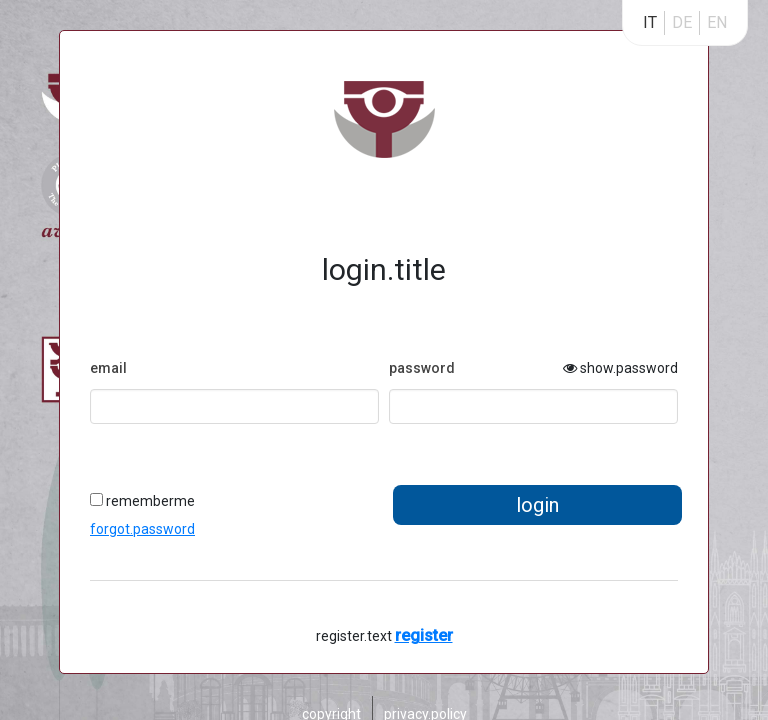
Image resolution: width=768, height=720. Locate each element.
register (424, 635)
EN (717, 22)
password (422, 368)
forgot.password (142, 529)
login (537, 505)
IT (650, 22)
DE (682, 22)
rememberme (142, 501)
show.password (620, 368)
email (108, 368)
